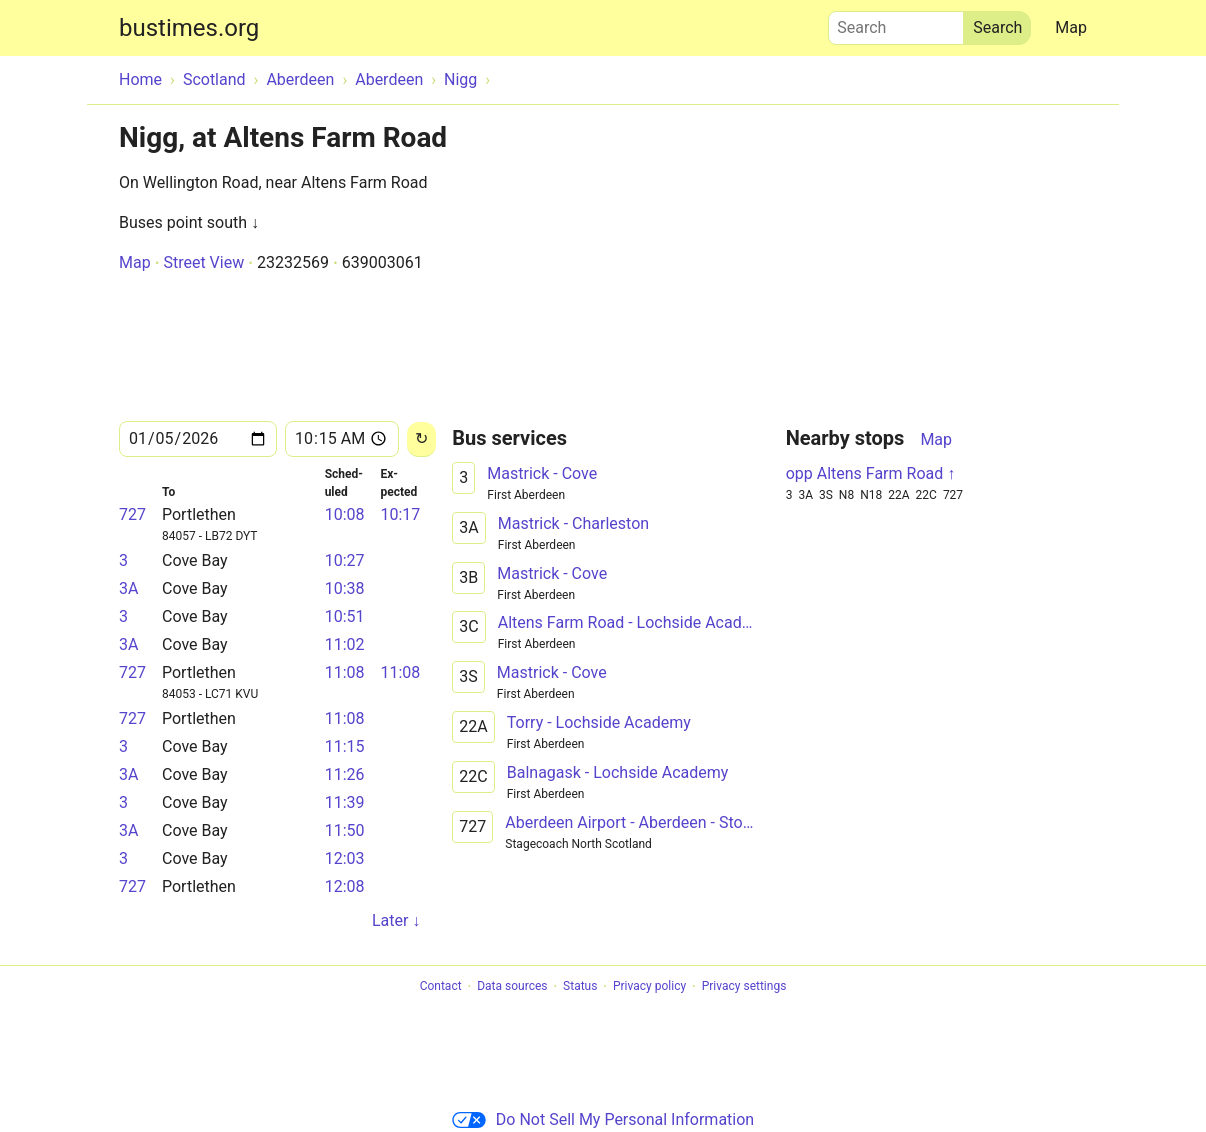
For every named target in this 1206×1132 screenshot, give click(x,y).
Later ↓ (396, 920)
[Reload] (421, 439)
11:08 (345, 672)
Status (580, 987)
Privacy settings (744, 987)
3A (128, 588)
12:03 (345, 858)
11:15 (345, 746)
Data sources (512, 987)
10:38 (345, 588)
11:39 (345, 802)
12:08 (345, 886)
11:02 (345, 644)
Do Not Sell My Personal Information (603, 1119)
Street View (203, 262)
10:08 (345, 514)
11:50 (345, 830)
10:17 (400, 514)
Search (896, 23)
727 (132, 514)
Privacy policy (649, 987)
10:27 (345, 560)
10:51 (345, 616)
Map (1071, 27)
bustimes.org (189, 28)
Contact (441, 987)
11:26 (345, 774)
